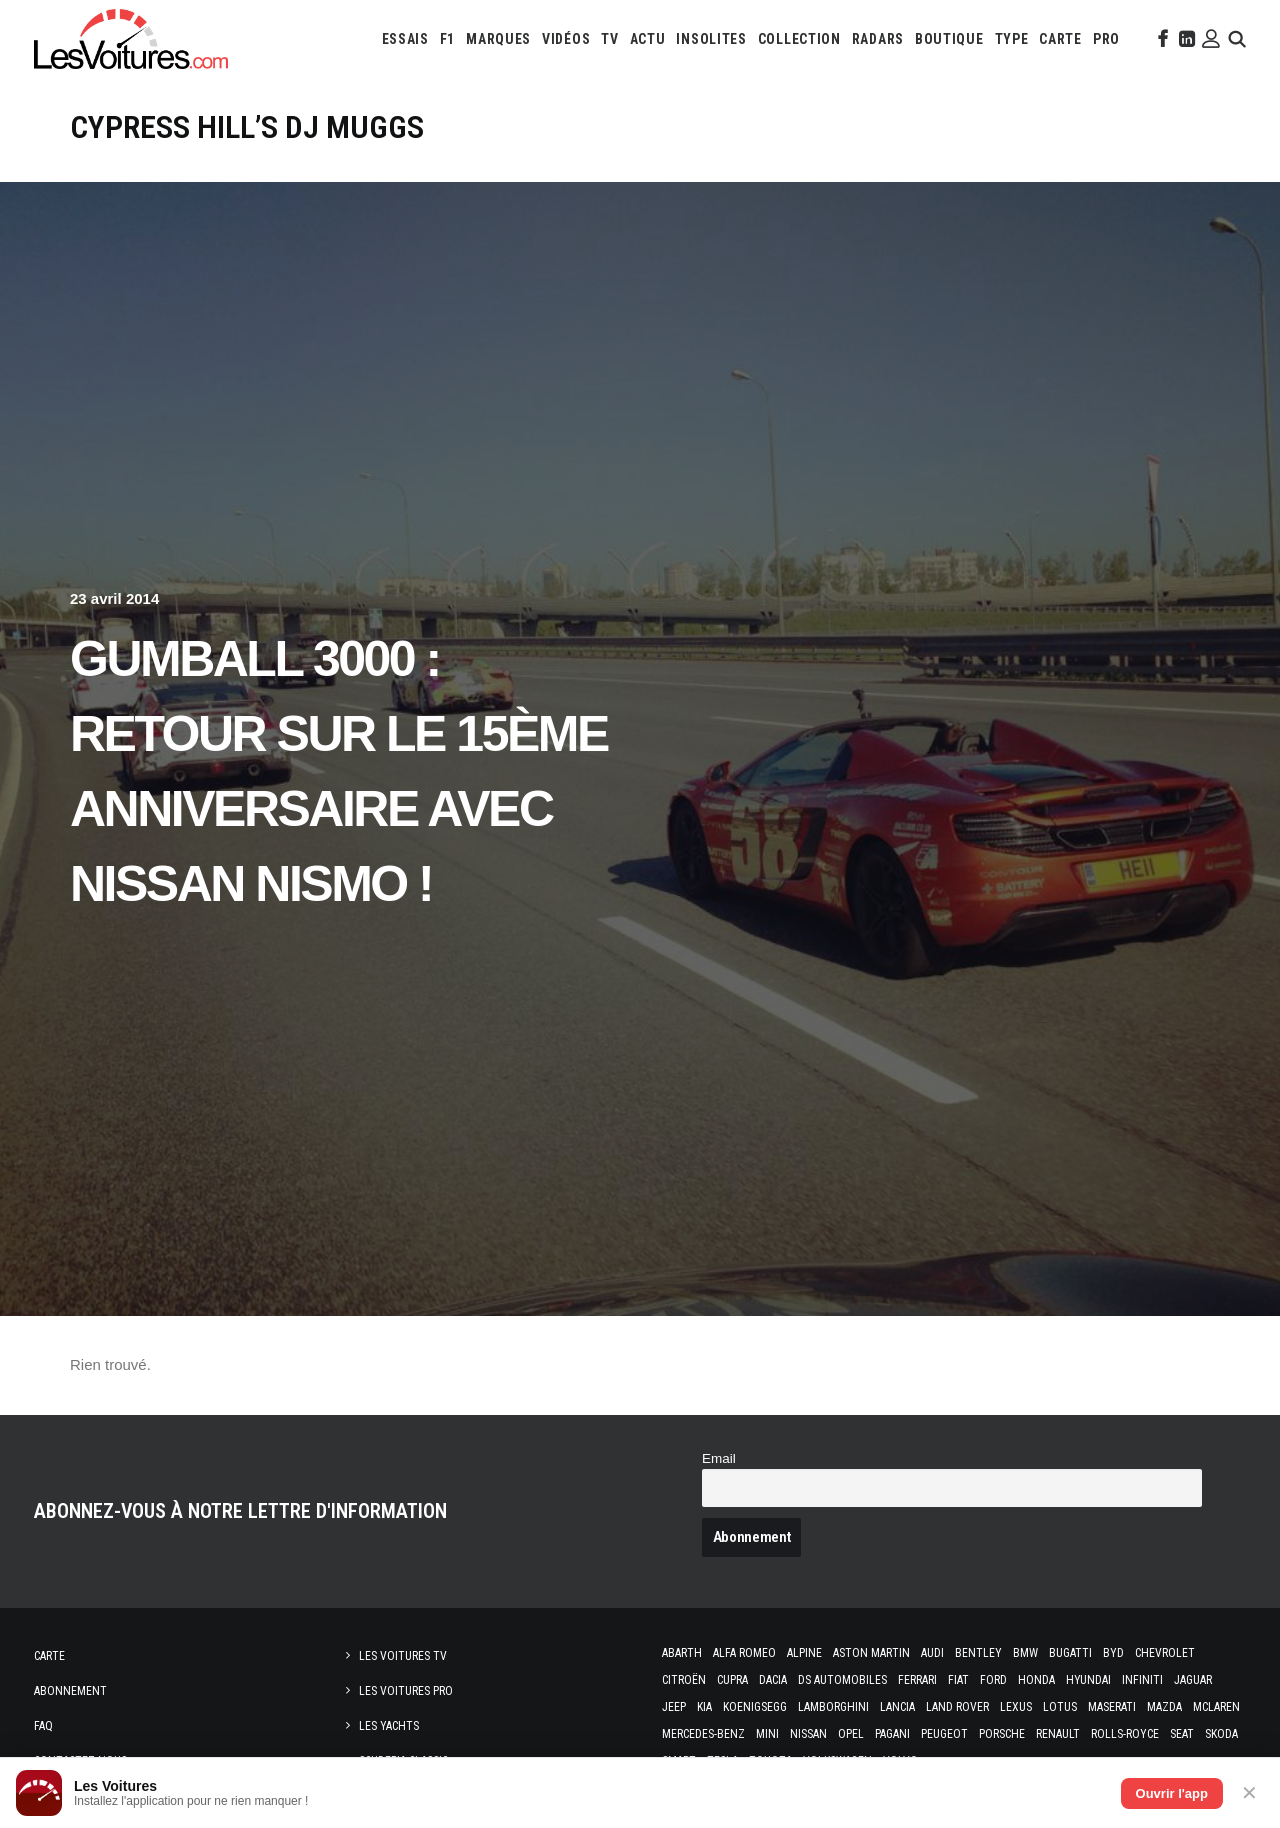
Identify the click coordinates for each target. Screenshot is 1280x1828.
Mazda (1164, 1707)
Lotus (1060, 1707)
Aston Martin (871, 1653)
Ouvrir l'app (1172, 1793)
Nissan (808, 1734)
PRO (1106, 39)
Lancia (897, 1707)
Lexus (1016, 1707)
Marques (498, 39)
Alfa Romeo (744, 1653)
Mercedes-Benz (703, 1734)
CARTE (1060, 39)
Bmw (1025, 1653)
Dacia (773, 1680)
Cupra (732, 1680)
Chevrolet (1165, 1653)
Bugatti (1070, 1653)
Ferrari (917, 1680)
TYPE (1012, 39)
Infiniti (1142, 1680)
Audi (932, 1653)
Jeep (674, 1707)
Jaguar (1193, 1680)
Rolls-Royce (1125, 1734)
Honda (1036, 1680)
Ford (993, 1680)
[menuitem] (405, 39)
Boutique (949, 39)
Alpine (804, 1653)
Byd (1113, 1653)
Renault (1058, 1734)
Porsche (1002, 1734)
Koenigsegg (755, 1707)
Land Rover (957, 1707)
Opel (851, 1734)
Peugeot (944, 1734)
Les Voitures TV (403, 1656)
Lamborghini (833, 1707)
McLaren (1216, 1707)
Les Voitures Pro (406, 1691)
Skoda (1221, 1734)
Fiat (958, 1680)
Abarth (682, 1653)
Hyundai (1088, 1680)
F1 (447, 39)
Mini (767, 1734)
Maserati (1112, 1707)
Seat (1182, 1734)
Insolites (711, 39)
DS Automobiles (842, 1680)
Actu (648, 39)
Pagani (892, 1734)
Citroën (684, 1680)
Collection (799, 39)
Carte (49, 1656)
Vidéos (566, 39)
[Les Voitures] (131, 39)
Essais (405, 39)
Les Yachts (389, 1726)
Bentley (978, 1653)
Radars (878, 39)
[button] (1161, 39)
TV (609, 39)
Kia (704, 1707)
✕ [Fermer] (1249, 1793)
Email (719, 1458)
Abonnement (70, 1691)
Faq (43, 1726)
